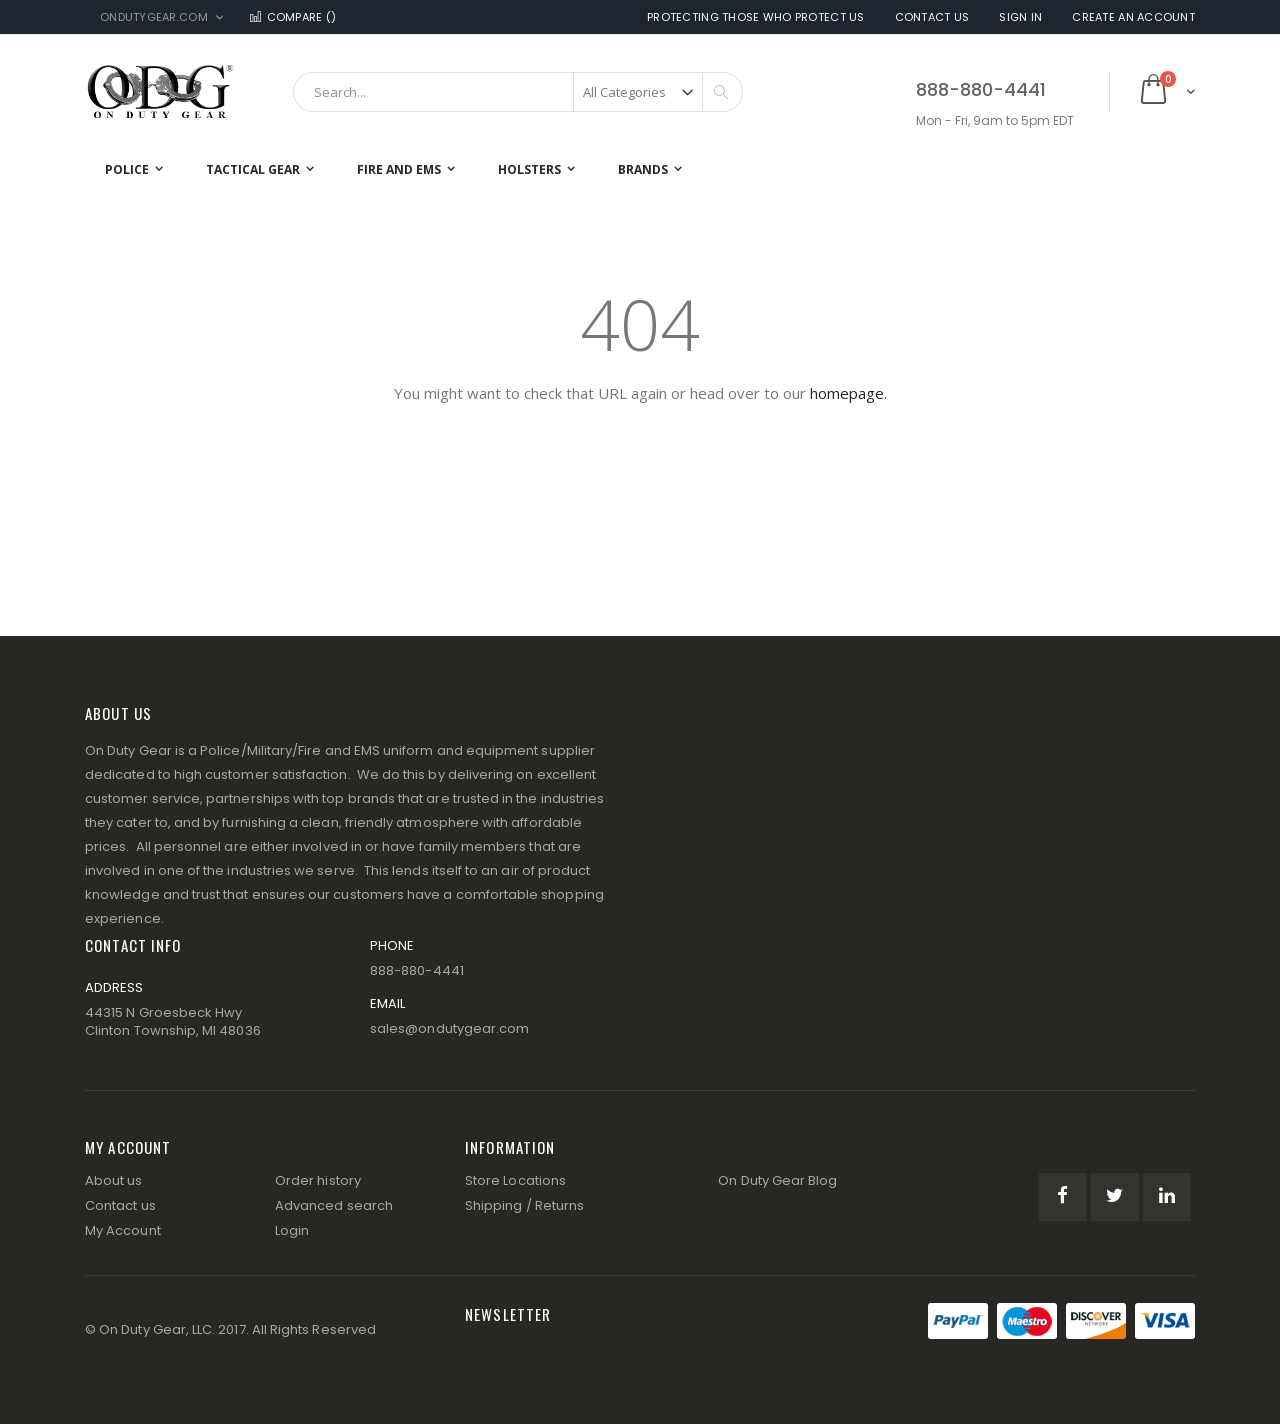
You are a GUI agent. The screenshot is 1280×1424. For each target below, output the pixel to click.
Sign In (1020, 17)
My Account (123, 1230)
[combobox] (518, 92)
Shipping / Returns (524, 1205)
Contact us (120, 1205)
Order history (318, 1180)
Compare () (292, 17)
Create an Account (1133, 17)
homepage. (848, 393)
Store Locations (515, 1180)
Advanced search (334, 1205)
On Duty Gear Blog (777, 1180)
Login (292, 1230)
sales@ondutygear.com (449, 1028)
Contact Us (932, 17)
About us (114, 1180)
